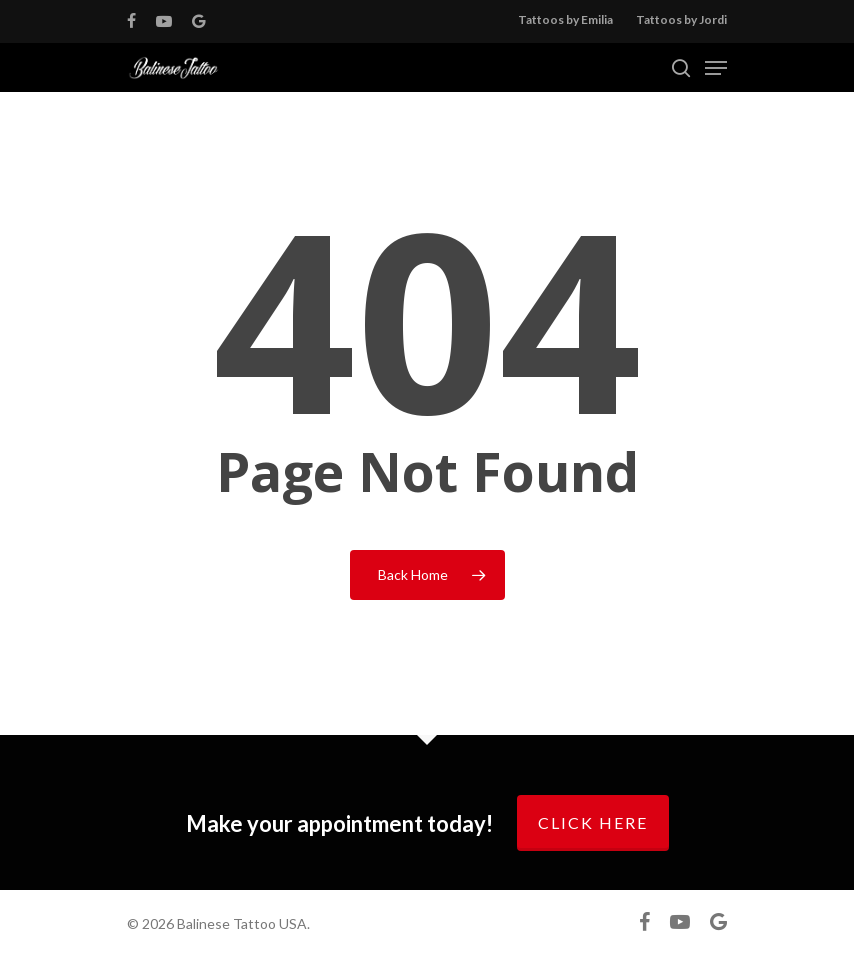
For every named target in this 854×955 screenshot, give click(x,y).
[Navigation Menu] (716, 68)
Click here (593, 822)
